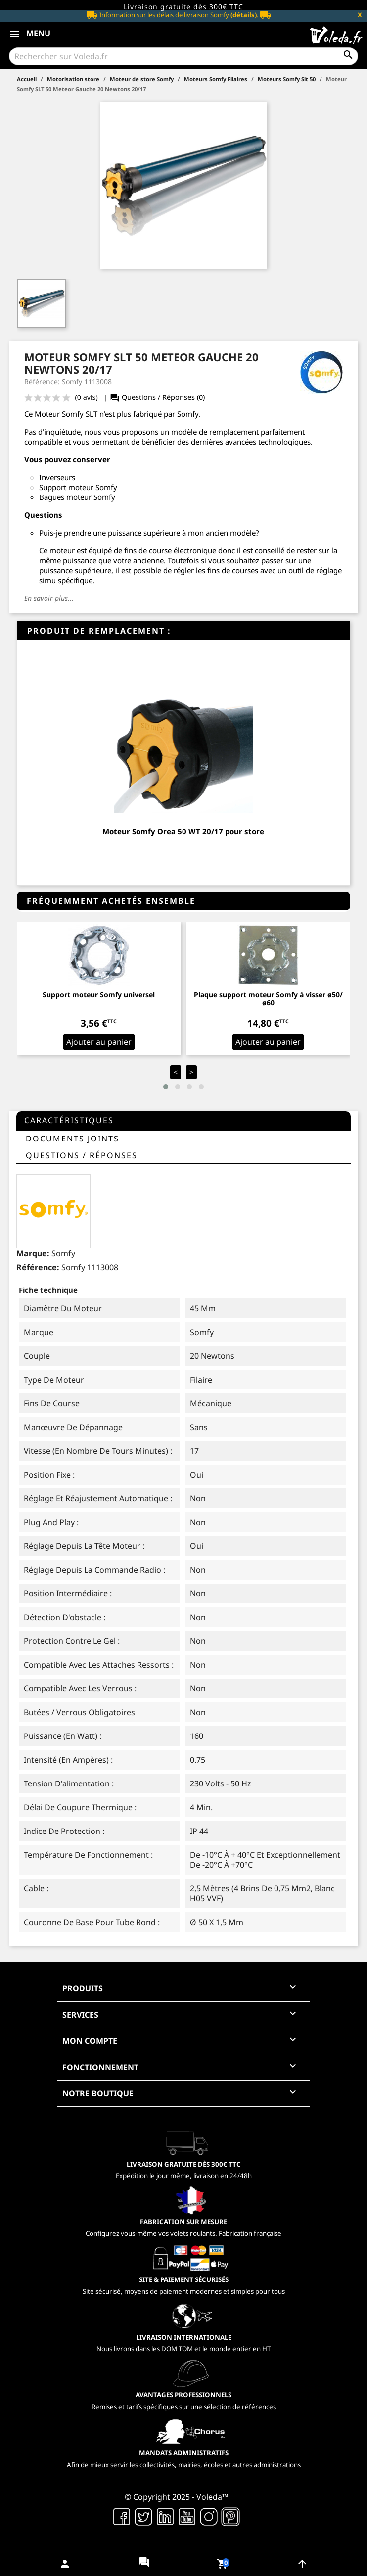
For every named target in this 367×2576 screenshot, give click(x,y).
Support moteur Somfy (78, 487)
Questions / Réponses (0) (157, 397)
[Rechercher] (183, 56)
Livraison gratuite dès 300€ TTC (183, 6)
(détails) (243, 14)
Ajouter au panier (99, 1042)
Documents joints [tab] (72, 1138)
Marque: (32, 1253)
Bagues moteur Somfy (77, 497)
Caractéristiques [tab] (69, 1120)
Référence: (37, 1267)
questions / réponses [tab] (82, 1155)
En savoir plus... (49, 598)
